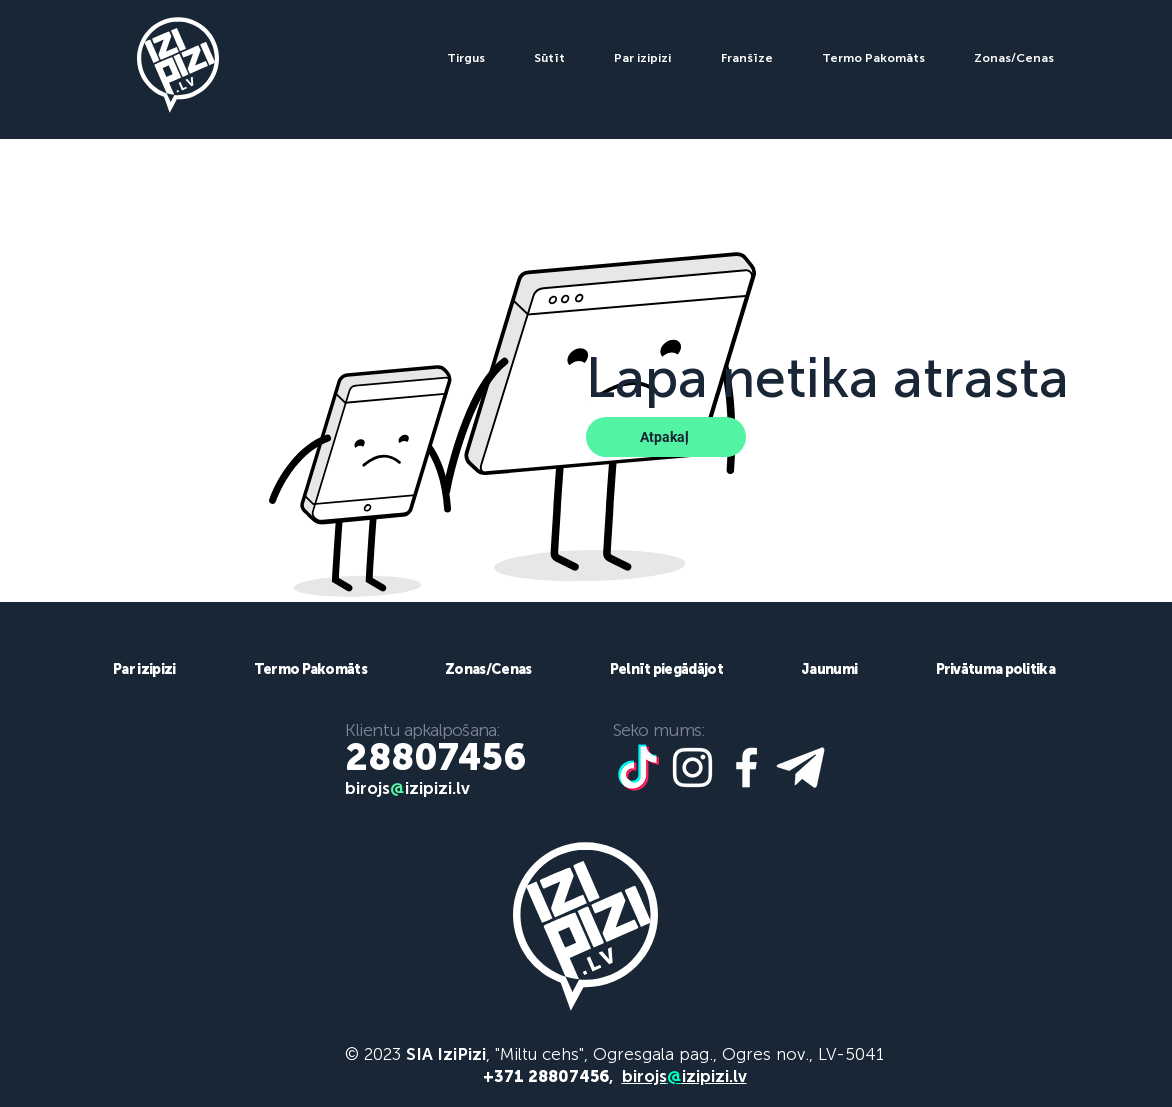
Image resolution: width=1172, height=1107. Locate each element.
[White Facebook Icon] (746, 767)
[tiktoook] (638, 767)
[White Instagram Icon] (692, 767)
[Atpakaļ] (666, 437)
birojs (367, 788)
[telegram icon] (800, 767)
